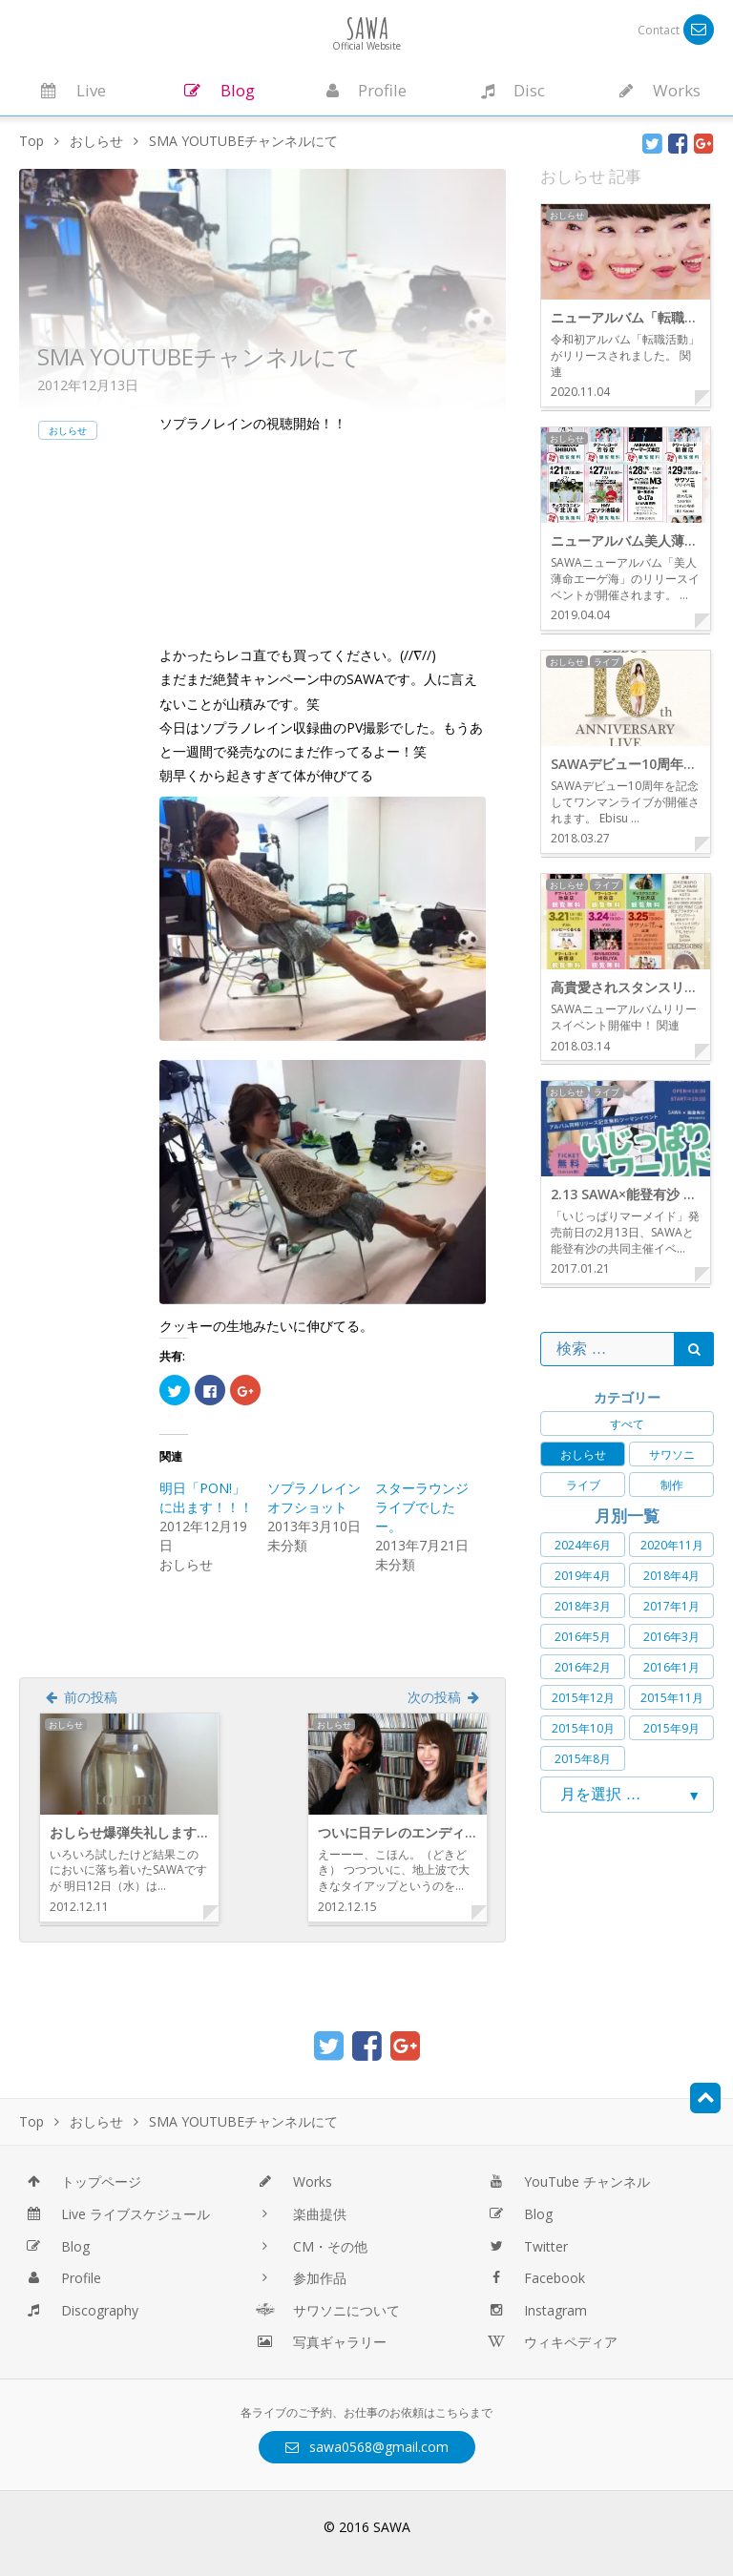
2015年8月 (583, 1759)
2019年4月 (583, 1576)
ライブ (583, 1485)
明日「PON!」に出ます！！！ (206, 1497)
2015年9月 (671, 1728)
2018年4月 (671, 1576)
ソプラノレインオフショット (314, 1497)
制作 (671, 1485)
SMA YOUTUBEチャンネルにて (199, 356)
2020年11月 (671, 1545)
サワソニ (672, 1454)
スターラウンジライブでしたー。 (422, 1507)
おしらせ (68, 430)
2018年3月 (583, 1606)
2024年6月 (583, 1545)
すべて (627, 1424)
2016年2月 (583, 1667)
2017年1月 (671, 1606)
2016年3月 (671, 1637)
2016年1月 (671, 1667)
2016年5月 (583, 1637)
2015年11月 (671, 1698)
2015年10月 (583, 1728)
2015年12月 (583, 1698)
